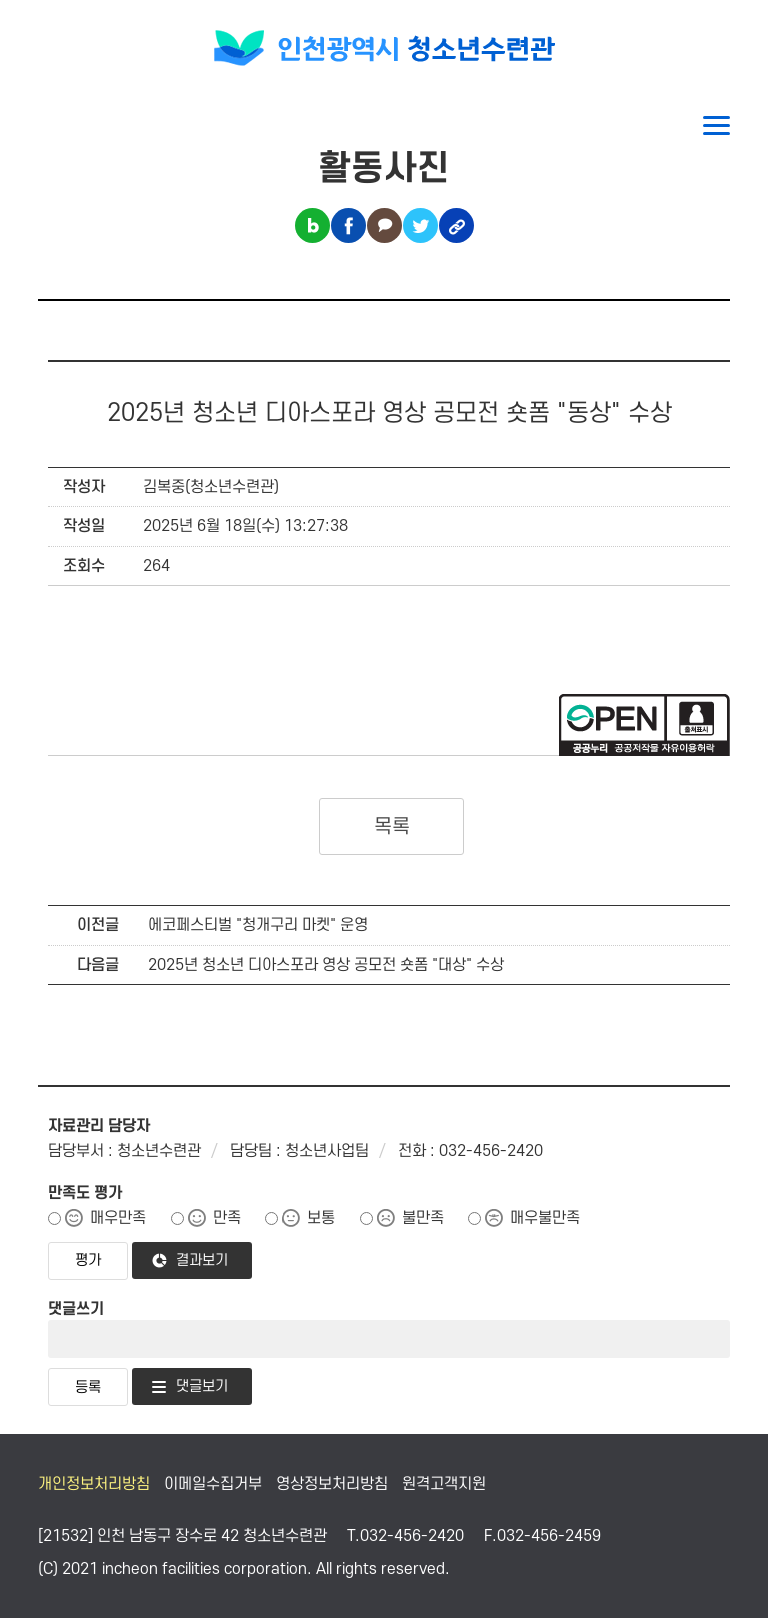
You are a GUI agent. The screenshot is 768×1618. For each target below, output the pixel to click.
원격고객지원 (444, 1484)
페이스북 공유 (348, 225)
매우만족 (118, 1218)
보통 (321, 1218)
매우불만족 (545, 1218)
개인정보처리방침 (94, 1484)
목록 (391, 827)
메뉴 (716, 125)
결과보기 (202, 1260)
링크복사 (456, 225)
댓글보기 (202, 1386)
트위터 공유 (420, 225)
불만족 (423, 1218)
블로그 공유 (312, 225)
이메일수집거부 (213, 1484)
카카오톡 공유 (384, 225)
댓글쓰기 (76, 1309)
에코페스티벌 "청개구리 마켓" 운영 (258, 925)
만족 (227, 1218)
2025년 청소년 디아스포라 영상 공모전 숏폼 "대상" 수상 (326, 965)
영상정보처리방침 (332, 1484)
